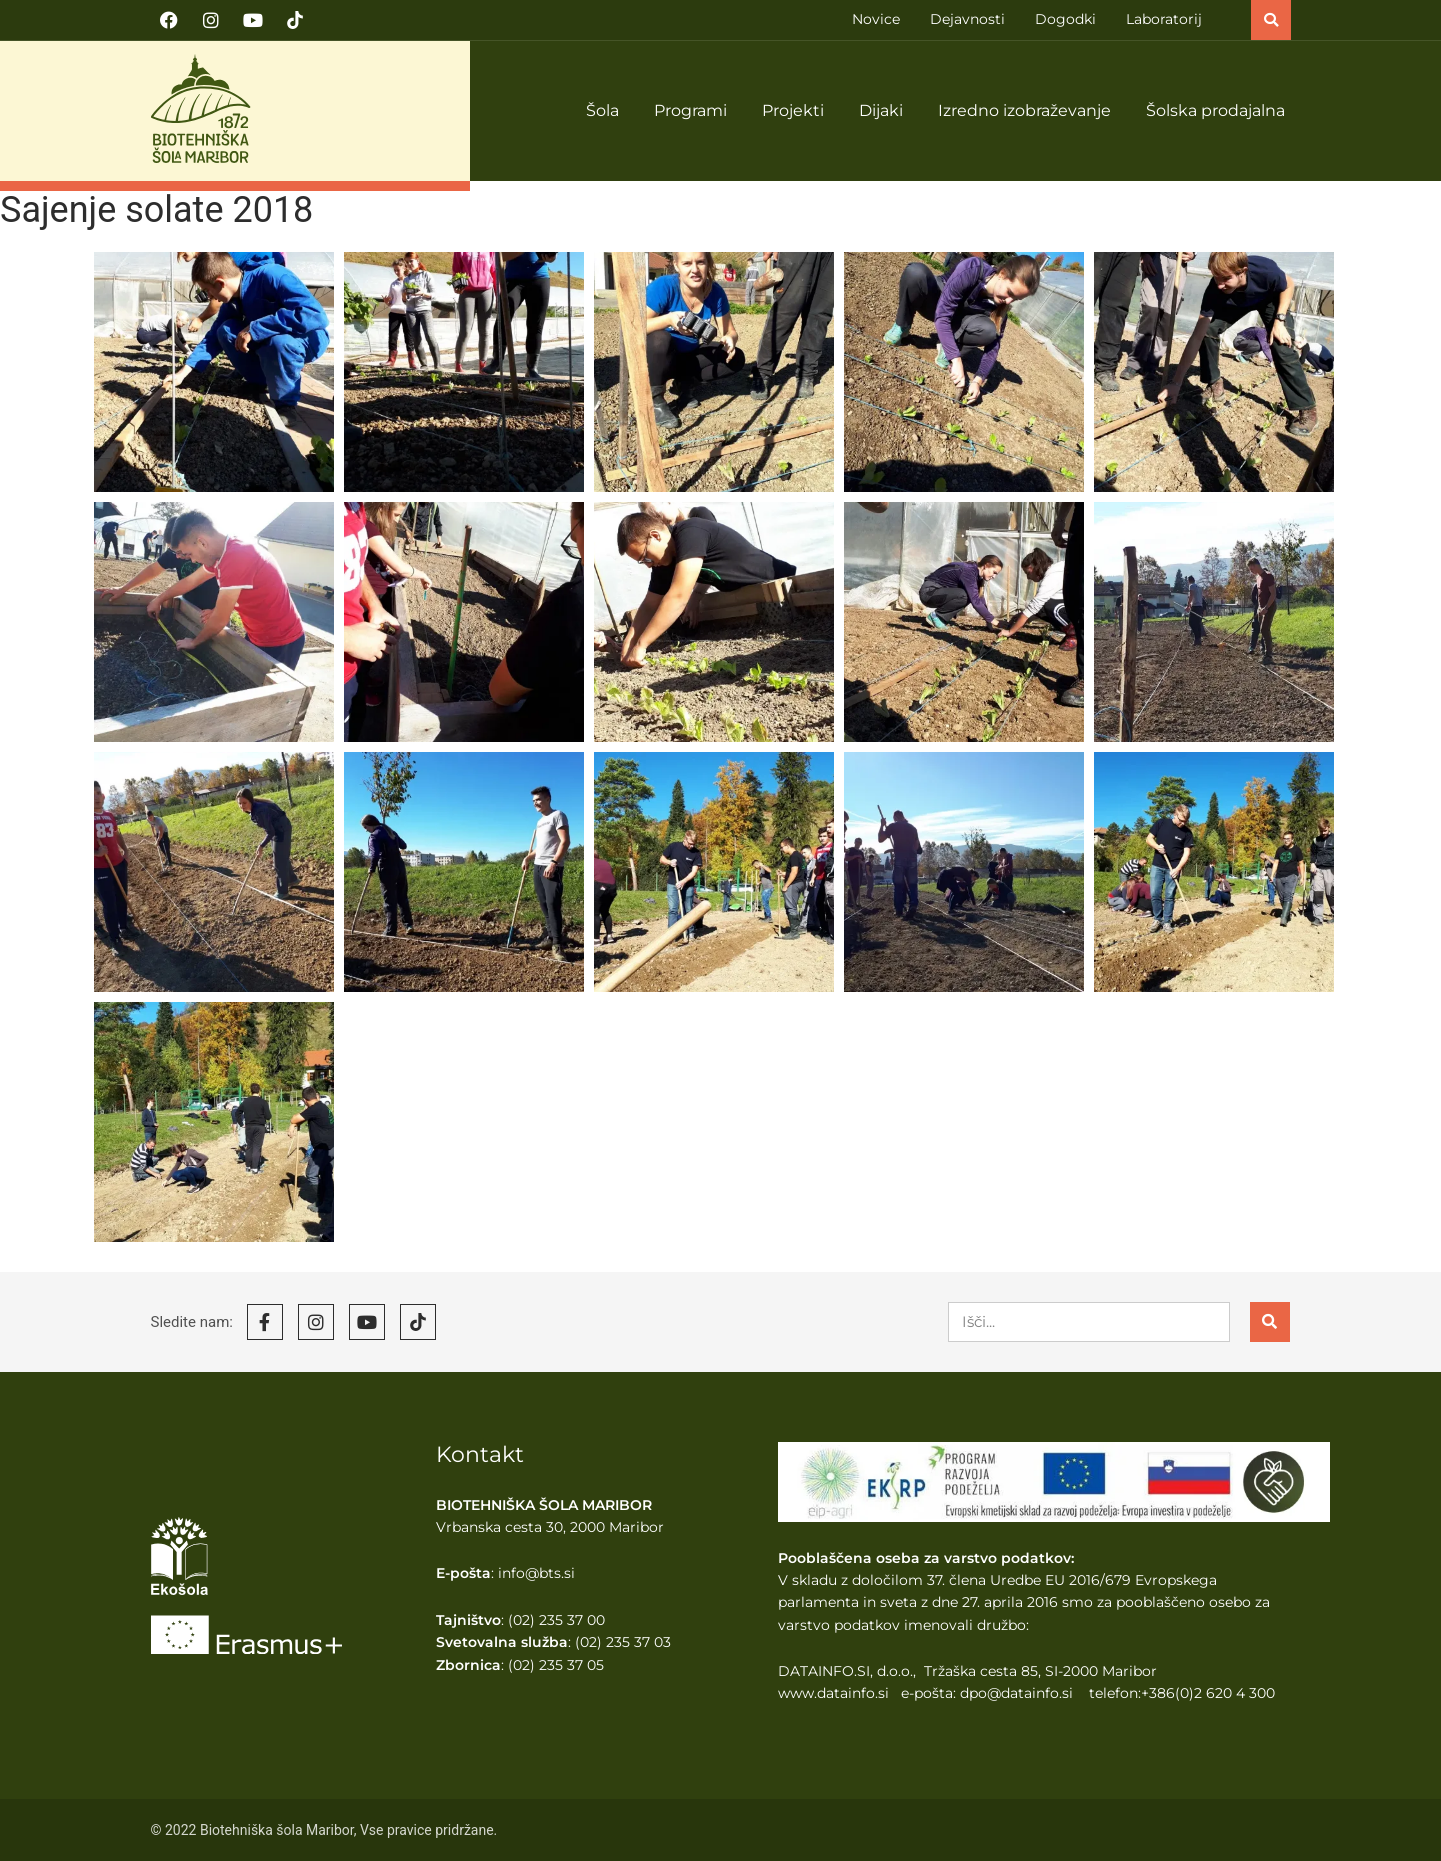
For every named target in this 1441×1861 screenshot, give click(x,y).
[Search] (1270, 1322)
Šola (602, 110)
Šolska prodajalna (1215, 110)
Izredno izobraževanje (1024, 110)
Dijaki (881, 110)
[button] (1271, 20)
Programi (690, 110)
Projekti (793, 110)
